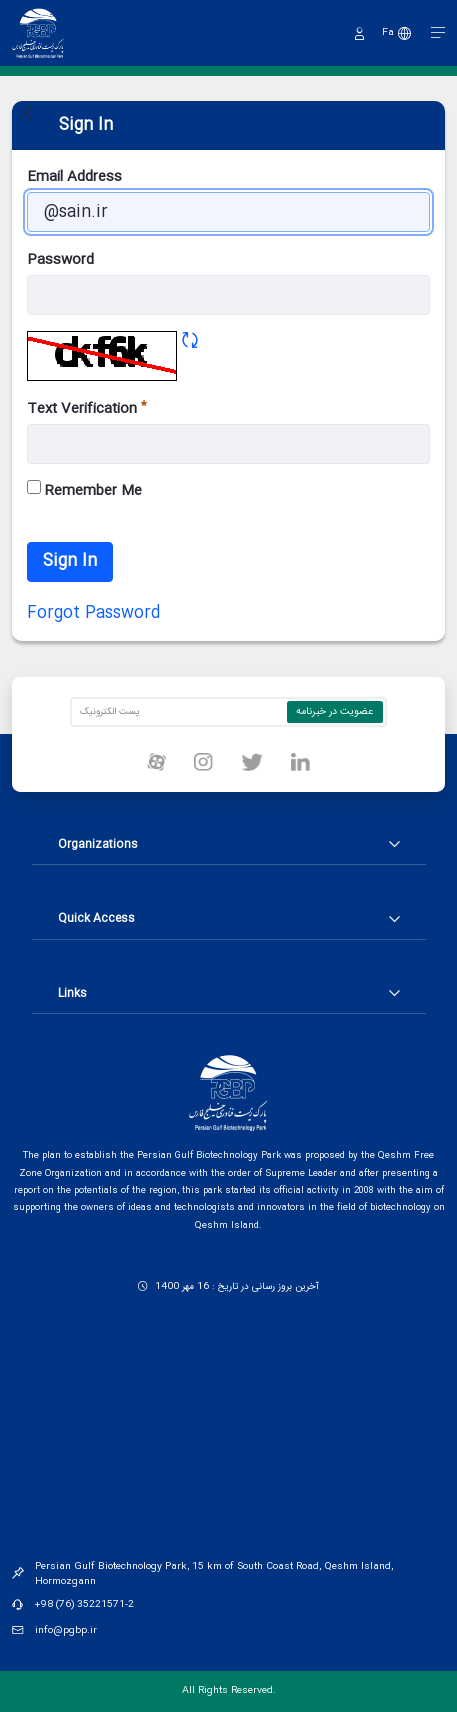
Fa (388, 33)
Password (60, 260)
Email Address (74, 177)
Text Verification (87, 409)
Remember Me (84, 491)
